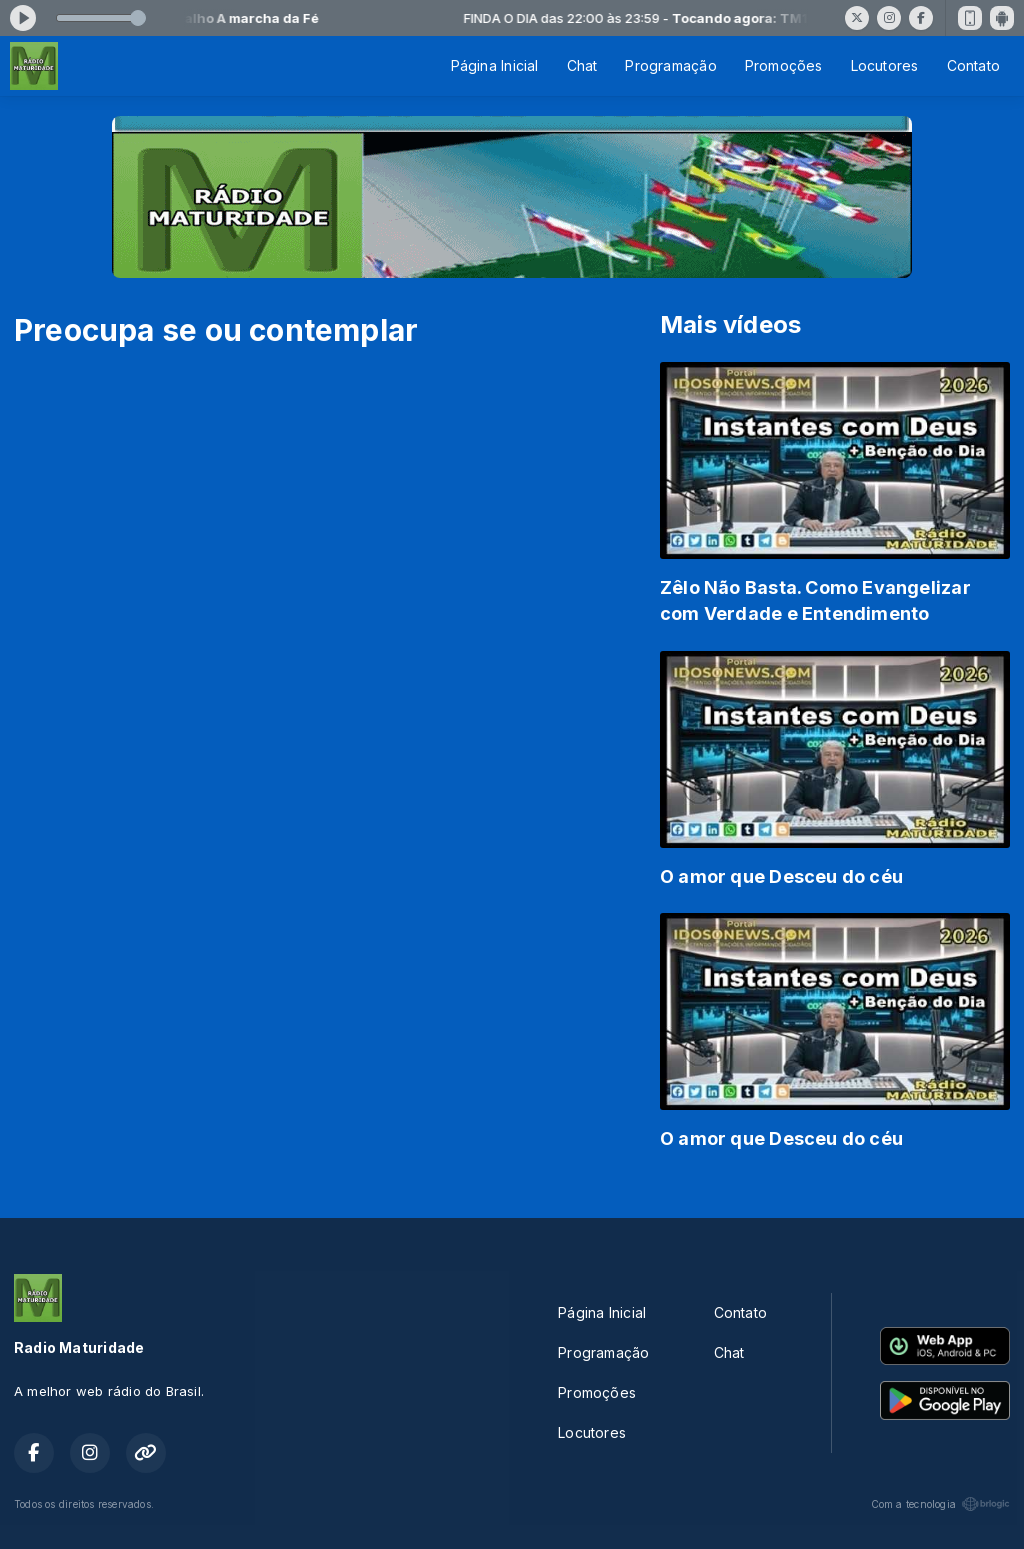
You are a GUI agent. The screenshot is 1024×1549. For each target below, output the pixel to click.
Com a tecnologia (940, 1504)
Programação (670, 65)
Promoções (784, 65)
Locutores (885, 65)
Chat (582, 65)
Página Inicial (495, 65)
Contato (973, 65)
